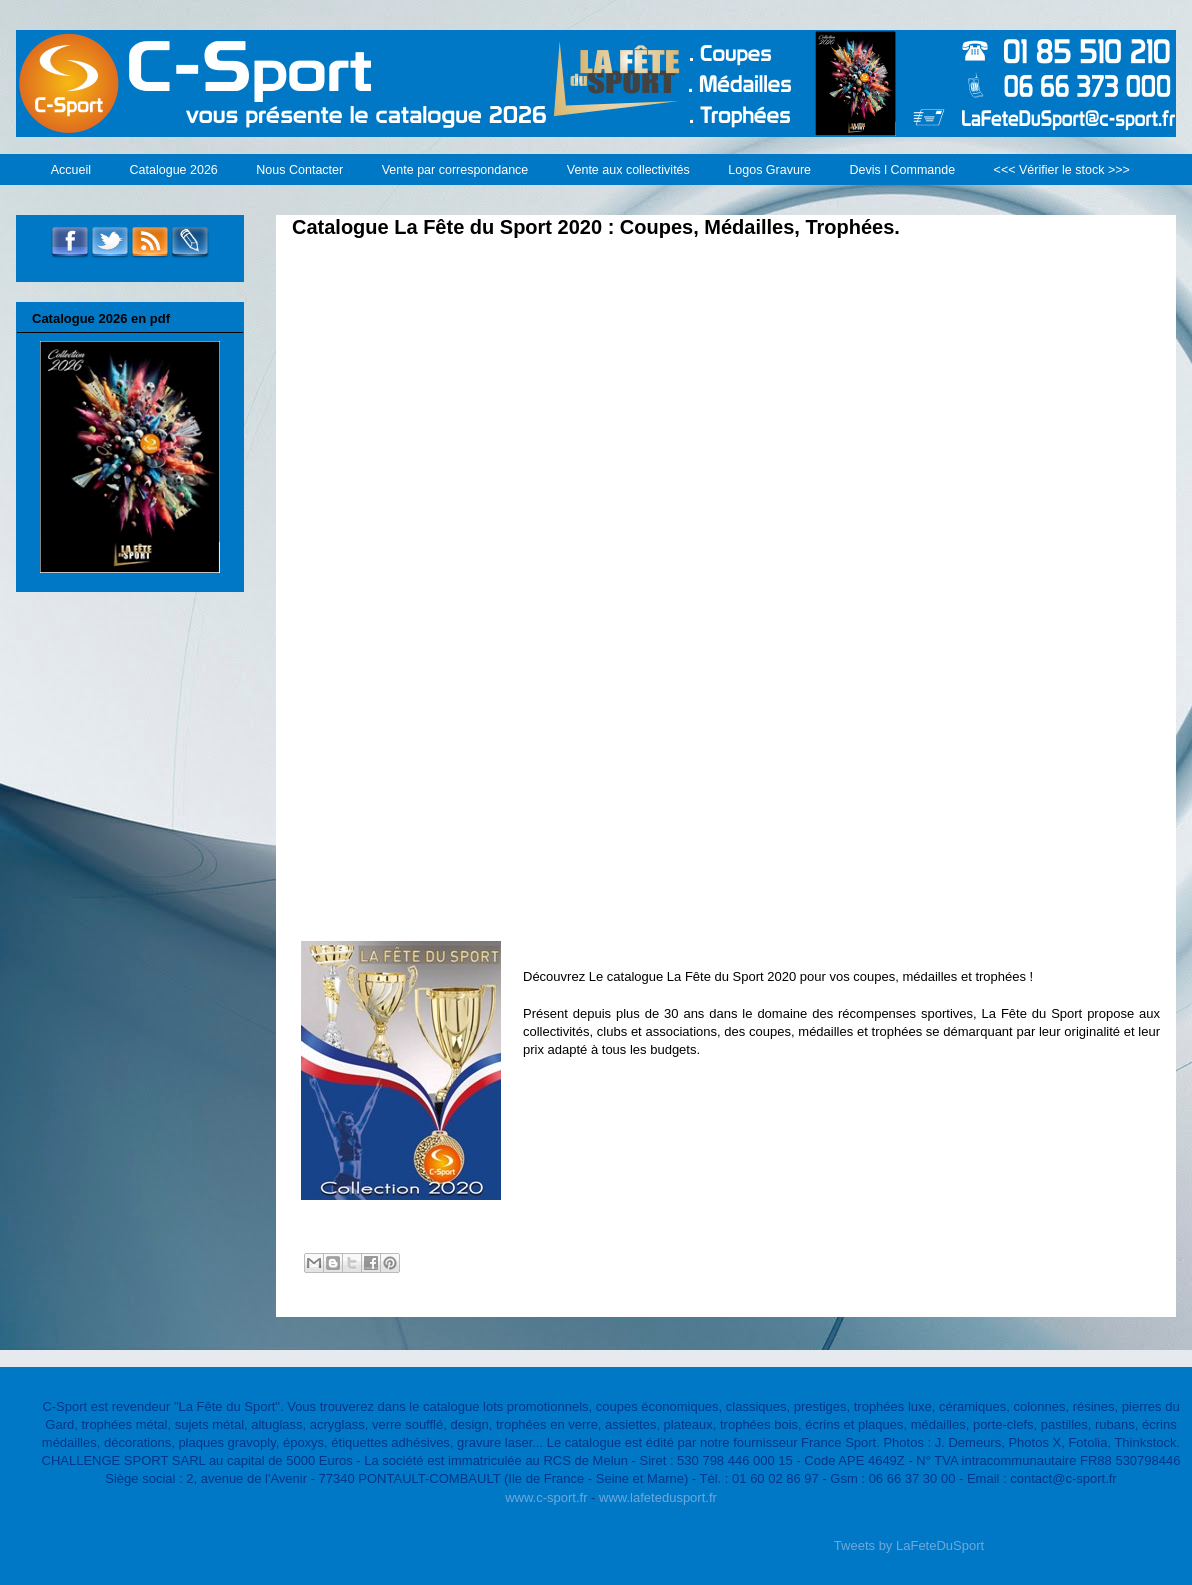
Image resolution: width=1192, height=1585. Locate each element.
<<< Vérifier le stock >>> (1062, 170)
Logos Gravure (769, 170)
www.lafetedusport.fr (658, 1497)
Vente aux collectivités (628, 170)
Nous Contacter (299, 170)
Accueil (71, 170)
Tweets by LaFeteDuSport (909, 1545)
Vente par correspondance (455, 170)
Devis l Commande (903, 170)
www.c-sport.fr (546, 1497)
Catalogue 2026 (174, 170)
